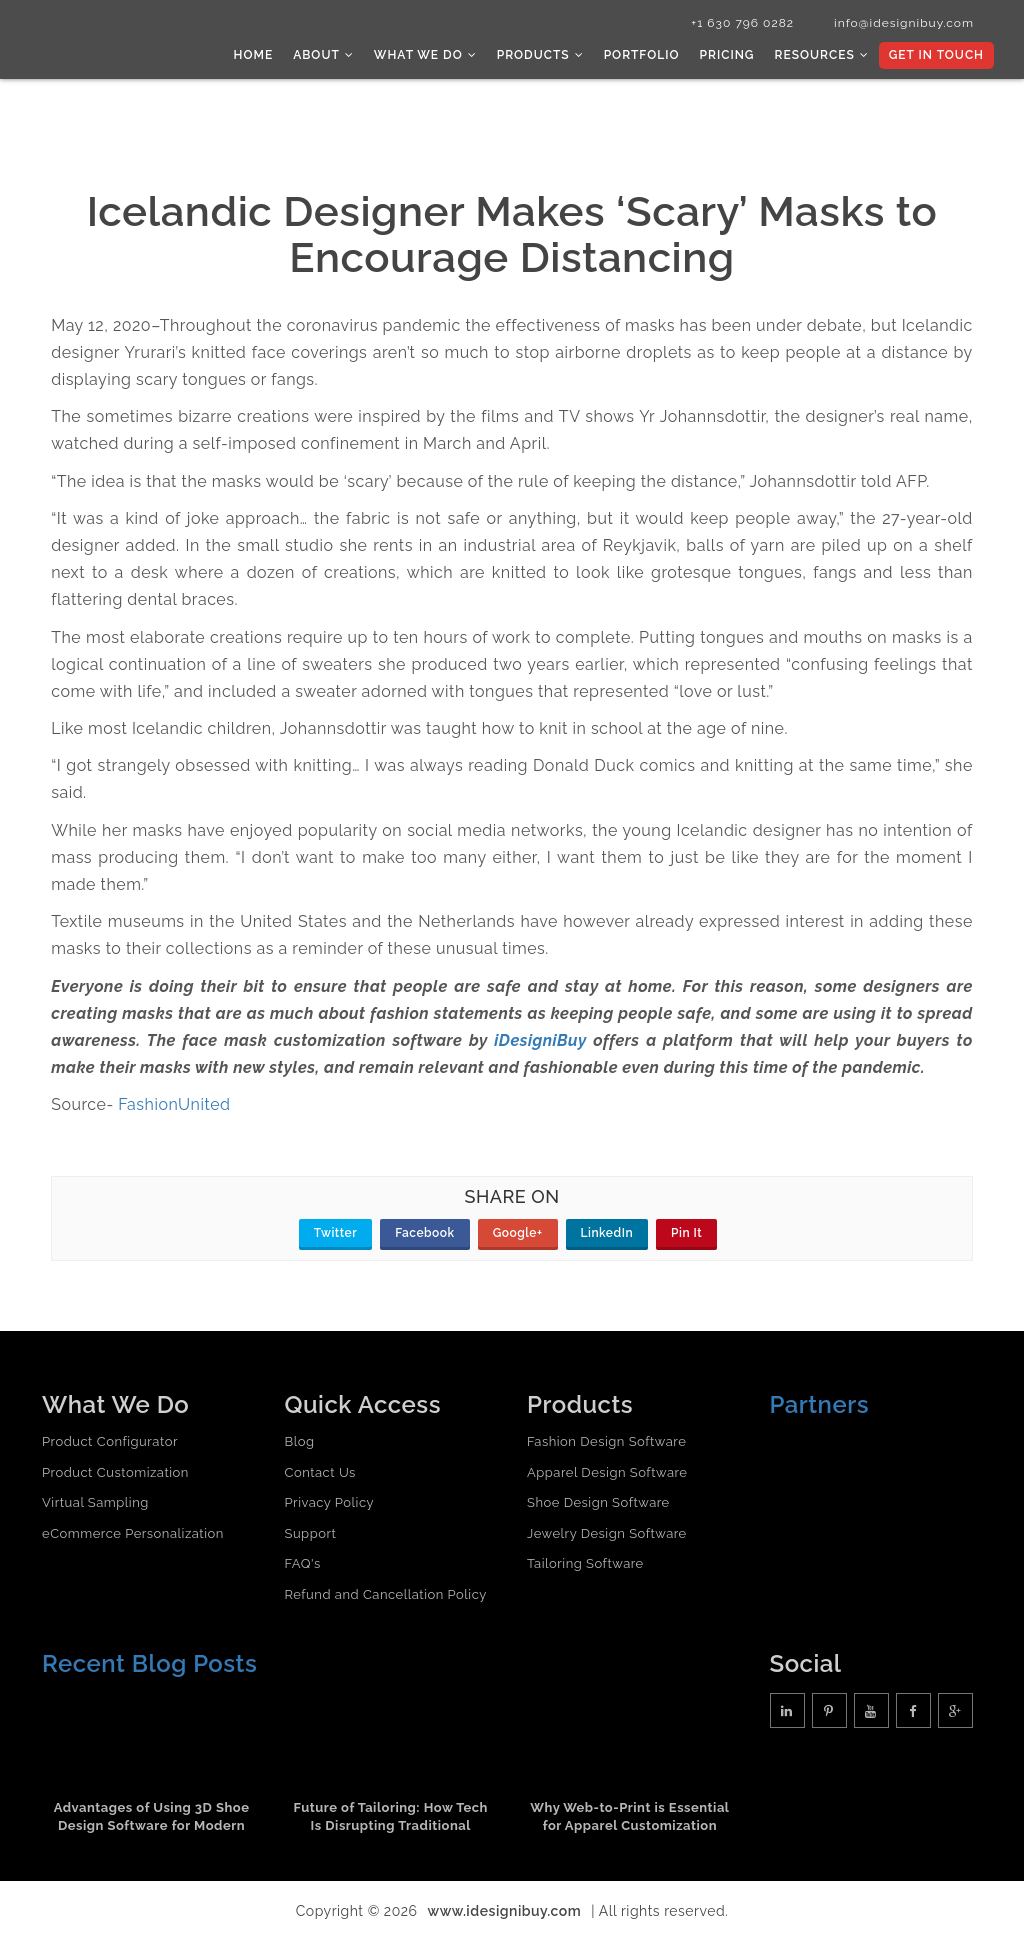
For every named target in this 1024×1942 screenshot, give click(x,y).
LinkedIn (607, 1233)
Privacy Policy (330, 1502)
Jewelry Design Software (607, 1533)
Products (540, 55)
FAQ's (303, 1563)
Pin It (686, 1233)
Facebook (424, 1233)
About (323, 55)
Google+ (518, 1233)
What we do (425, 55)
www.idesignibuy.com (505, 1911)
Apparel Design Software (607, 1472)
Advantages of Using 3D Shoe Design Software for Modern (152, 1817)
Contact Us (320, 1472)
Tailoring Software (585, 1563)
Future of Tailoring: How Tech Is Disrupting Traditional (391, 1817)
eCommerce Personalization (133, 1533)
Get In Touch (936, 55)
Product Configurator (110, 1441)
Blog (300, 1441)
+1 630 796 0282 (742, 23)
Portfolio (642, 55)
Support (311, 1533)
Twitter (335, 1233)
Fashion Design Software (606, 1441)
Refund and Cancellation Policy (386, 1594)
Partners (820, 1404)
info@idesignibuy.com (904, 23)
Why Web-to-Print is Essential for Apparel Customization (629, 1817)
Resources (821, 55)
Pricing (727, 55)
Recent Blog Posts (149, 1663)
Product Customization (115, 1472)
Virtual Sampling (95, 1502)
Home (254, 55)
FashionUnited (174, 1104)
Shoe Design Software (598, 1502)
